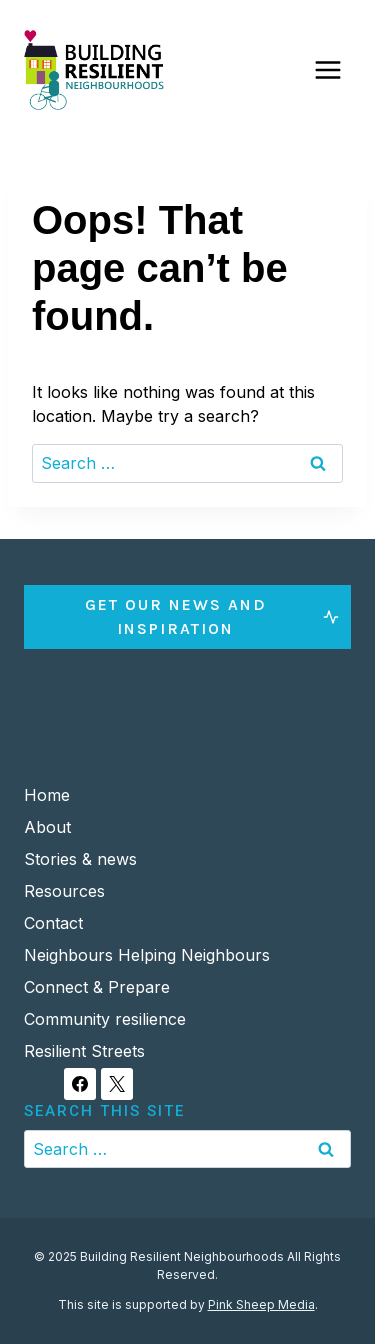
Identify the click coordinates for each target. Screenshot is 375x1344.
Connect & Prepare (97, 987)
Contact (53, 923)
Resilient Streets (84, 1051)
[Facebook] (80, 1084)
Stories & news (80, 859)
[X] (117, 1084)
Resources (64, 891)
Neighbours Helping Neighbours (147, 955)
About (47, 827)
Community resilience (105, 1019)
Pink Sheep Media (261, 1304)
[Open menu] (327, 69)
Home (47, 795)
